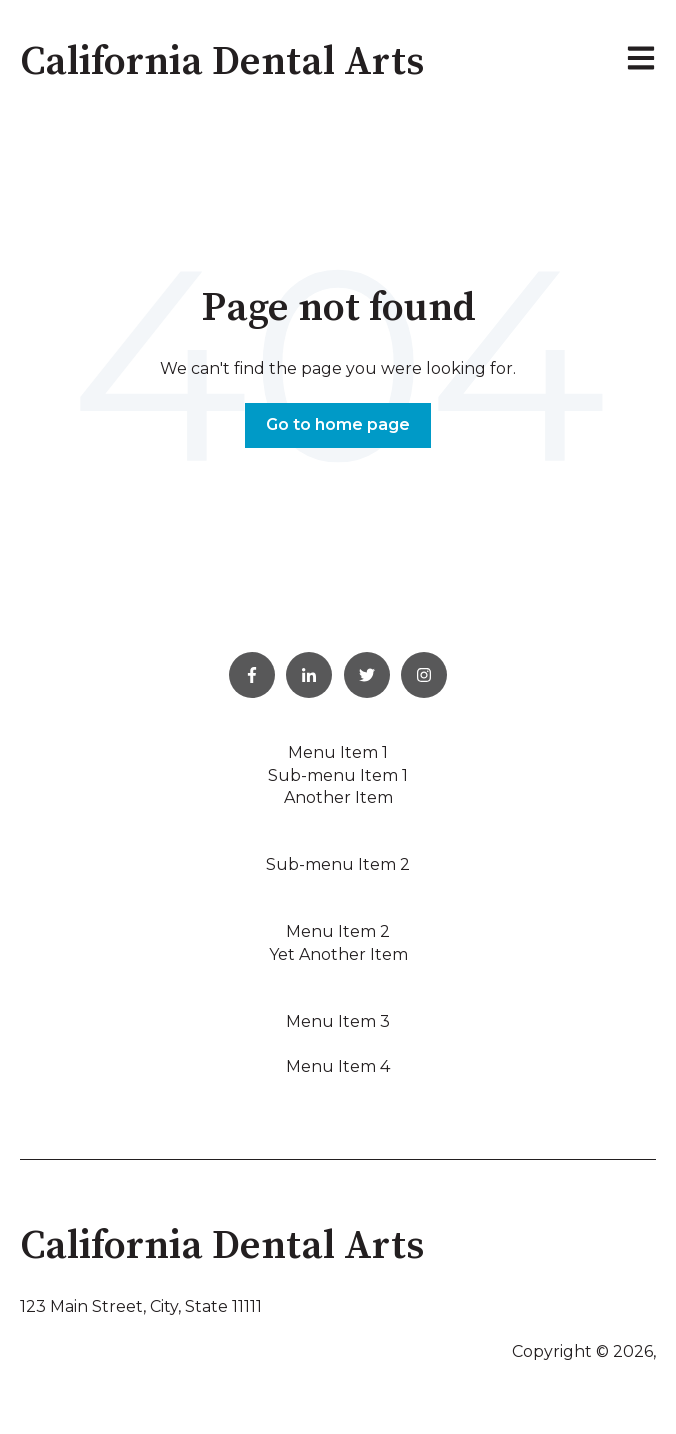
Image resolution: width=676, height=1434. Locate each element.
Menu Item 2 (338, 931)
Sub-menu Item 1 (338, 775)
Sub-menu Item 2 (338, 864)
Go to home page (338, 424)
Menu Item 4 (338, 1066)
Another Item (338, 797)
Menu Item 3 (338, 1021)
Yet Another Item (338, 954)
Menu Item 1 (338, 752)
